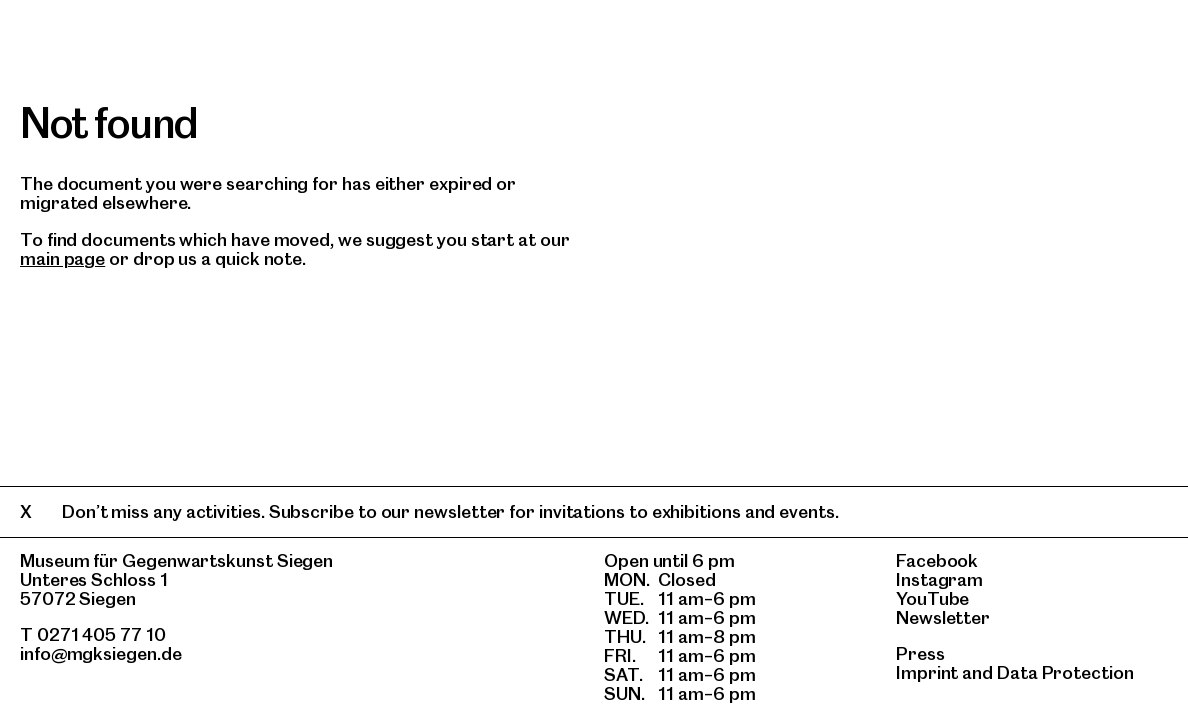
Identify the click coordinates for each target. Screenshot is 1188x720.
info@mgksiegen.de (101, 653)
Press (920, 653)
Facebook (937, 560)
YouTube (932, 598)
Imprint (927, 672)
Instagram (939, 579)
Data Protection (1065, 672)
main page (62, 258)
